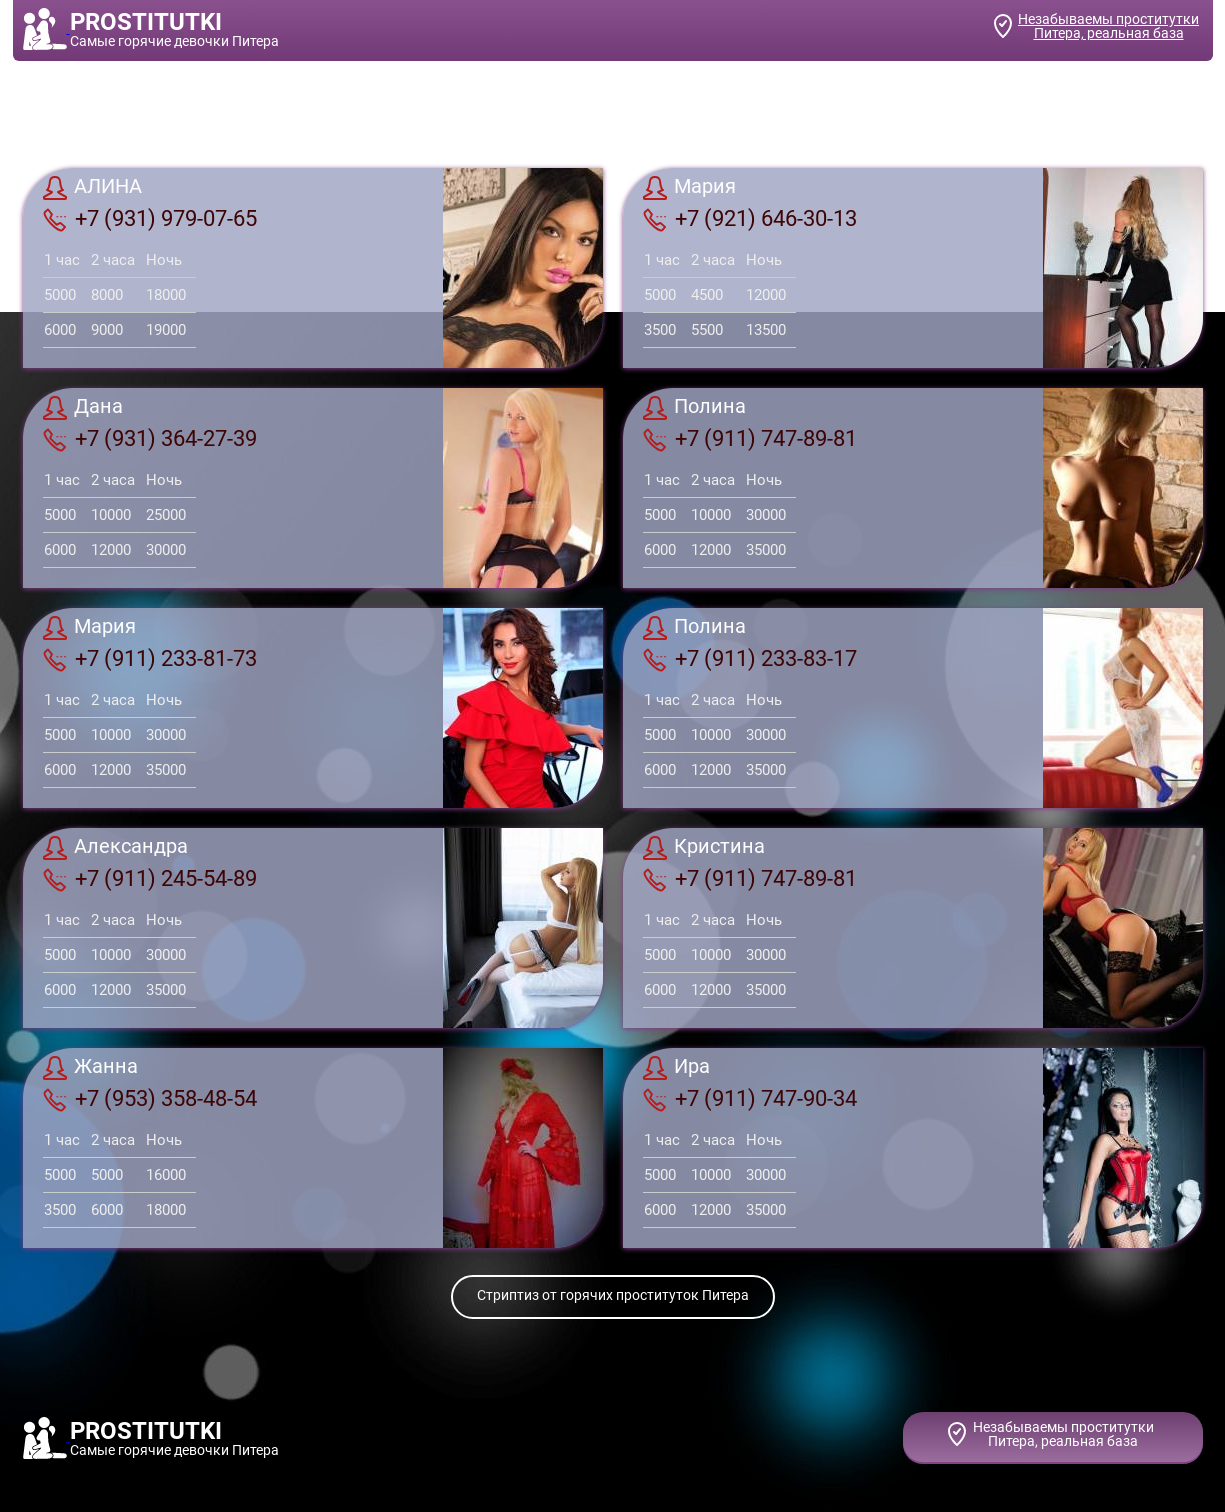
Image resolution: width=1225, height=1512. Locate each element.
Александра (115, 848)
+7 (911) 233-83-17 (750, 659)
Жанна (90, 1068)
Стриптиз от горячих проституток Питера (613, 1295)
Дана (83, 408)
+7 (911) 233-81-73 (150, 659)
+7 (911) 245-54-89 (150, 879)
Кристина (704, 848)
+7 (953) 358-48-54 (150, 1099)
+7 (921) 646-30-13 (750, 219)
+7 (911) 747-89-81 (750, 439)
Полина (694, 408)
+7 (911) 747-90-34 (750, 1099)
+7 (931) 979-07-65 (150, 219)
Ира (676, 1068)
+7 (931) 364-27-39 (150, 439)
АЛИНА (92, 188)
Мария (689, 188)
